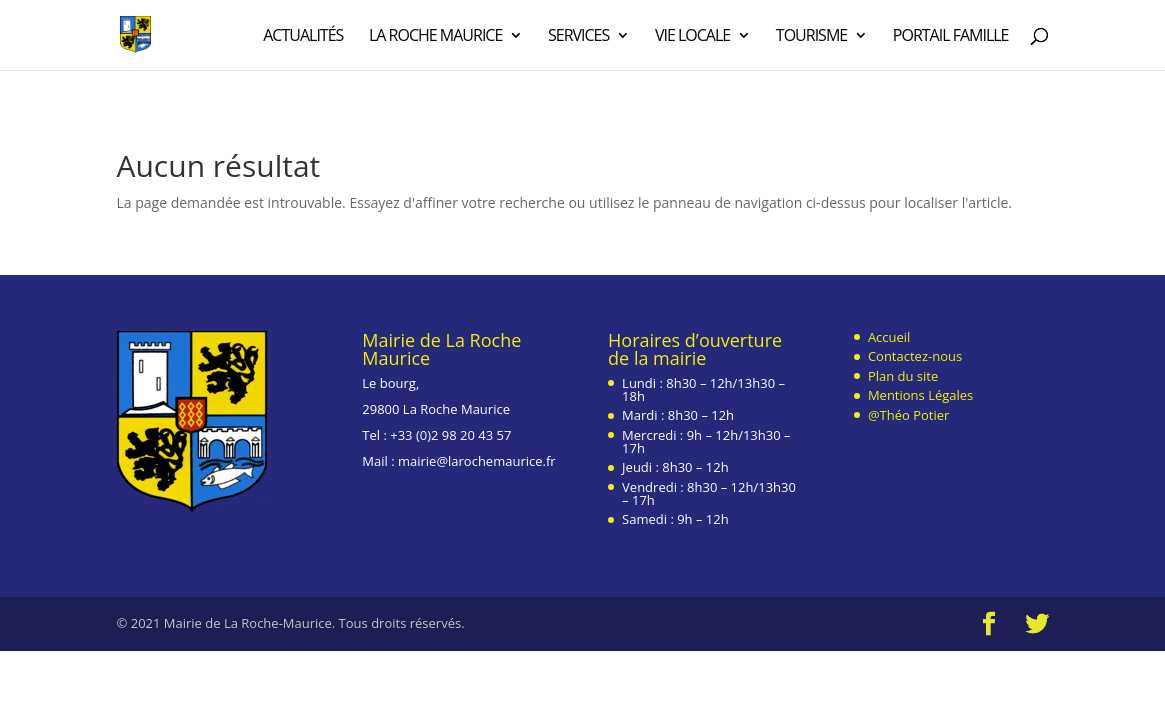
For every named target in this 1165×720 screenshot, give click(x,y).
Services (578, 37)
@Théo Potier (908, 415)
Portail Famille (951, 37)
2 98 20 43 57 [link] (471, 435)
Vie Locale (692, 37)
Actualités (303, 37)
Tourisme (811, 37)
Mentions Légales (920, 395)
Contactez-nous (915, 356)
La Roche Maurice (435, 37)
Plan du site (903, 376)
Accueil (889, 337)
